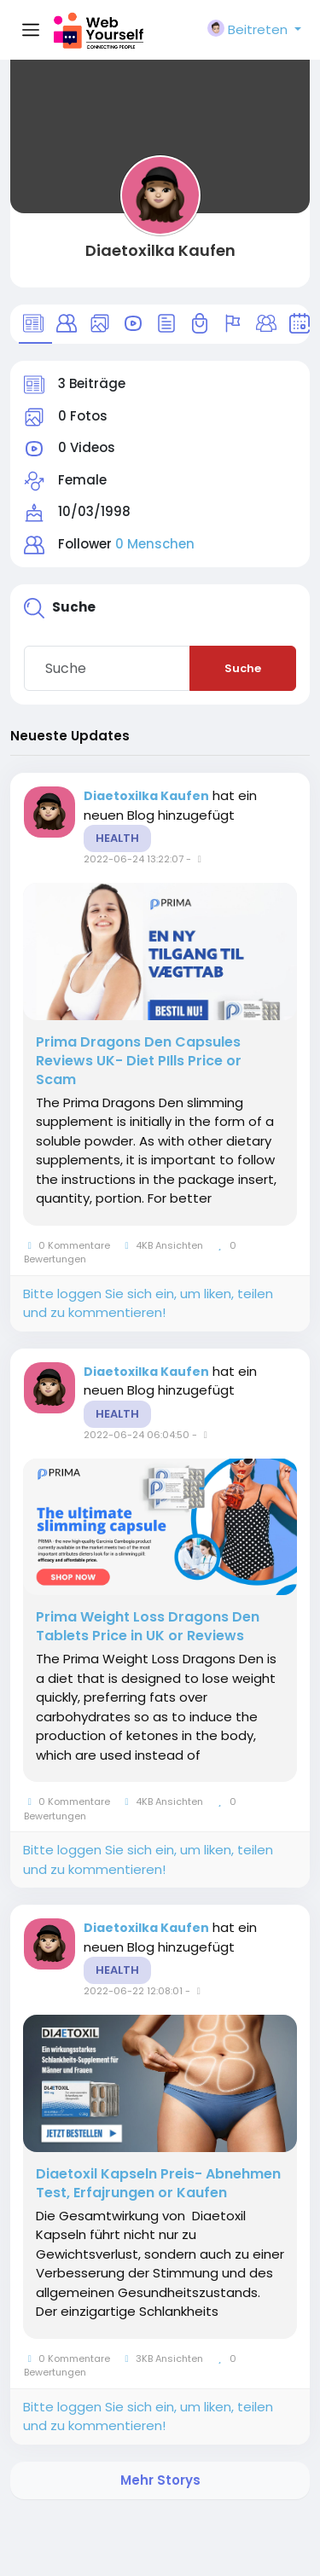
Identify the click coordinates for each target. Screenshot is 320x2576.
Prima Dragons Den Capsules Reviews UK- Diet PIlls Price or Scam (138, 1061)
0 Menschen (155, 544)
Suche (242, 668)
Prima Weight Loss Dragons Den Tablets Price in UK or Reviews (147, 1626)
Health (117, 838)
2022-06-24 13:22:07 (133, 859)
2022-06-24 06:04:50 (136, 1435)
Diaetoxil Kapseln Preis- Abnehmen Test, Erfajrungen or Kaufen (158, 2183)
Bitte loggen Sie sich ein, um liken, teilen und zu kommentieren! (148, 1303)
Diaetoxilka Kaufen (160, 250)
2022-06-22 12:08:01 (133, 1991)
